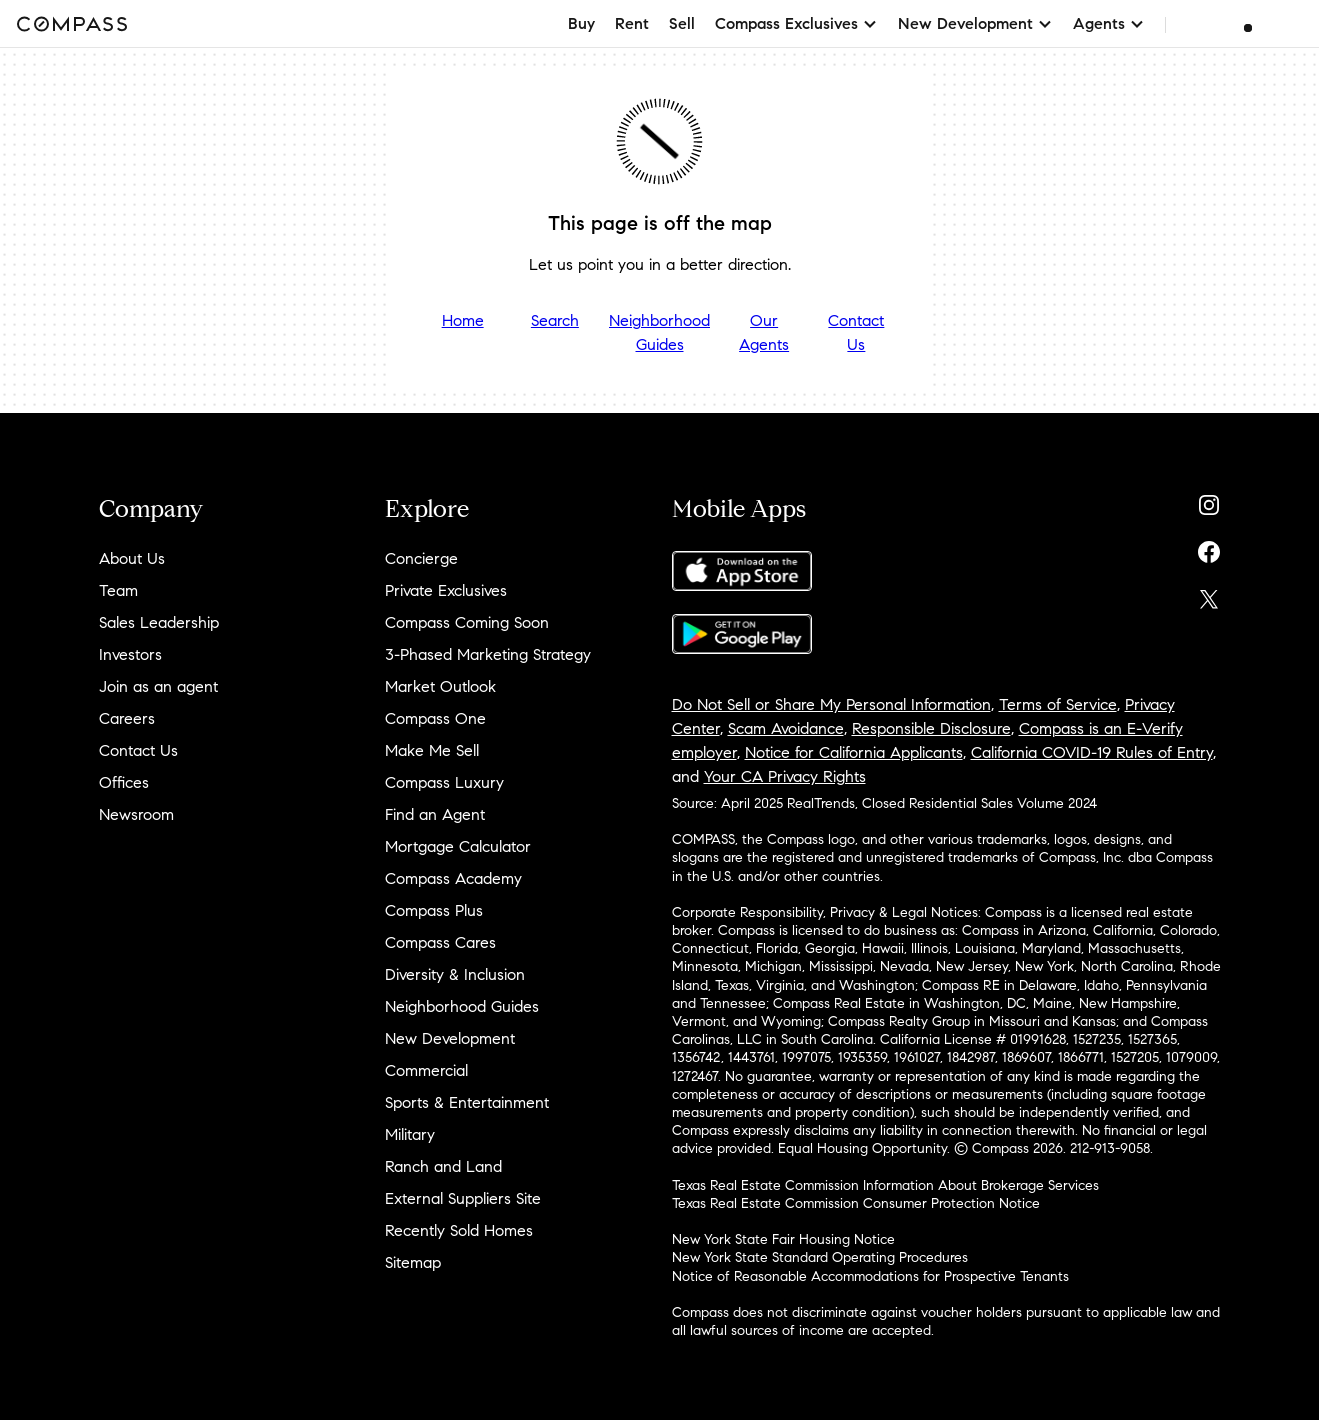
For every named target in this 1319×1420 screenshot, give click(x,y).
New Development (450, 1038)
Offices (124, 782)
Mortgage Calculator (458, 846)
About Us (132, 558)
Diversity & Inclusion (455, 974)
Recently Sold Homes (459, 1230)
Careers (127, 718)
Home (463, 320)
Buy (581, 23)
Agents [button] (1109, 23)
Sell (682, 23)
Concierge (421, 558)
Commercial (426, 1070)
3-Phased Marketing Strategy (488, 654)
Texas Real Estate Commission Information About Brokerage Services (885, 1185)
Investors (130, 654)
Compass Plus (434, 910)
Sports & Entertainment (467, 1102)
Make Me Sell (432, 750)
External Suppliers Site (463, 1198)
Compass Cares (440, 942)
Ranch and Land (443, 1166)
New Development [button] (975, 23)
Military (410, 1134)
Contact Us (856, 332)
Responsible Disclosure (931, 728)
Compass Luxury (444, 782)
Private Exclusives (446, 590)
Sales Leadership (159, 622)
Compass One (435, 718)
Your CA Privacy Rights (785, 776)
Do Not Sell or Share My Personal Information (831, 704)
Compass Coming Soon (467, 622)
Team (118, 590)
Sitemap (413, 1262)
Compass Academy (453, 878)
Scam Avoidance (786, 728)
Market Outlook (440, 686)
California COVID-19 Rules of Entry (1092, 752)
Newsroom (136, 814)
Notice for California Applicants (854, 752)
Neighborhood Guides (659, 332)
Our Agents (764, 332)
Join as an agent (158, 686)
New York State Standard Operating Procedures (820, 1257)
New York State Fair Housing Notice (783, 1239)
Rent (632, 23)
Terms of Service (1058, 704)
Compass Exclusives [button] (796, 23)
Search (555, 320)
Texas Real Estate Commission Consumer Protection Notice (856, 1203)
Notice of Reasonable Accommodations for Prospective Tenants (870, 1276)
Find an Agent (435, 814)
